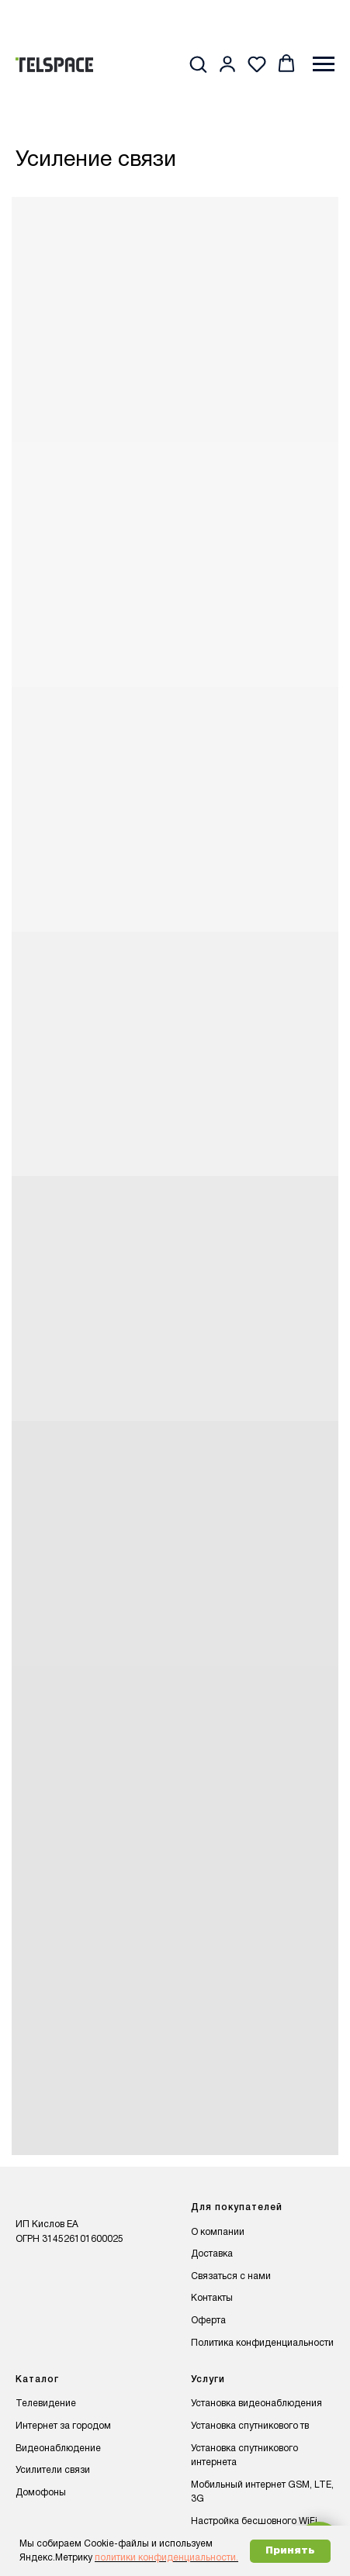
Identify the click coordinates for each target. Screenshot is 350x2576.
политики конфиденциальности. (166, 2558)
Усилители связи (53, 2470)
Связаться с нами (231, 2276)
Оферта (208, 2320)
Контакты (212, 2298)
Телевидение (46, 2403)
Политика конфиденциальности (262, 2343)
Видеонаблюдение (58, 2448)
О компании (217, 2232)
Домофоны (41, 2492)
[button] (198, 63)
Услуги (208, 2379)
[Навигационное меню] (323, 64)
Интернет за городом (63, 2426)
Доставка (212, 2254)
